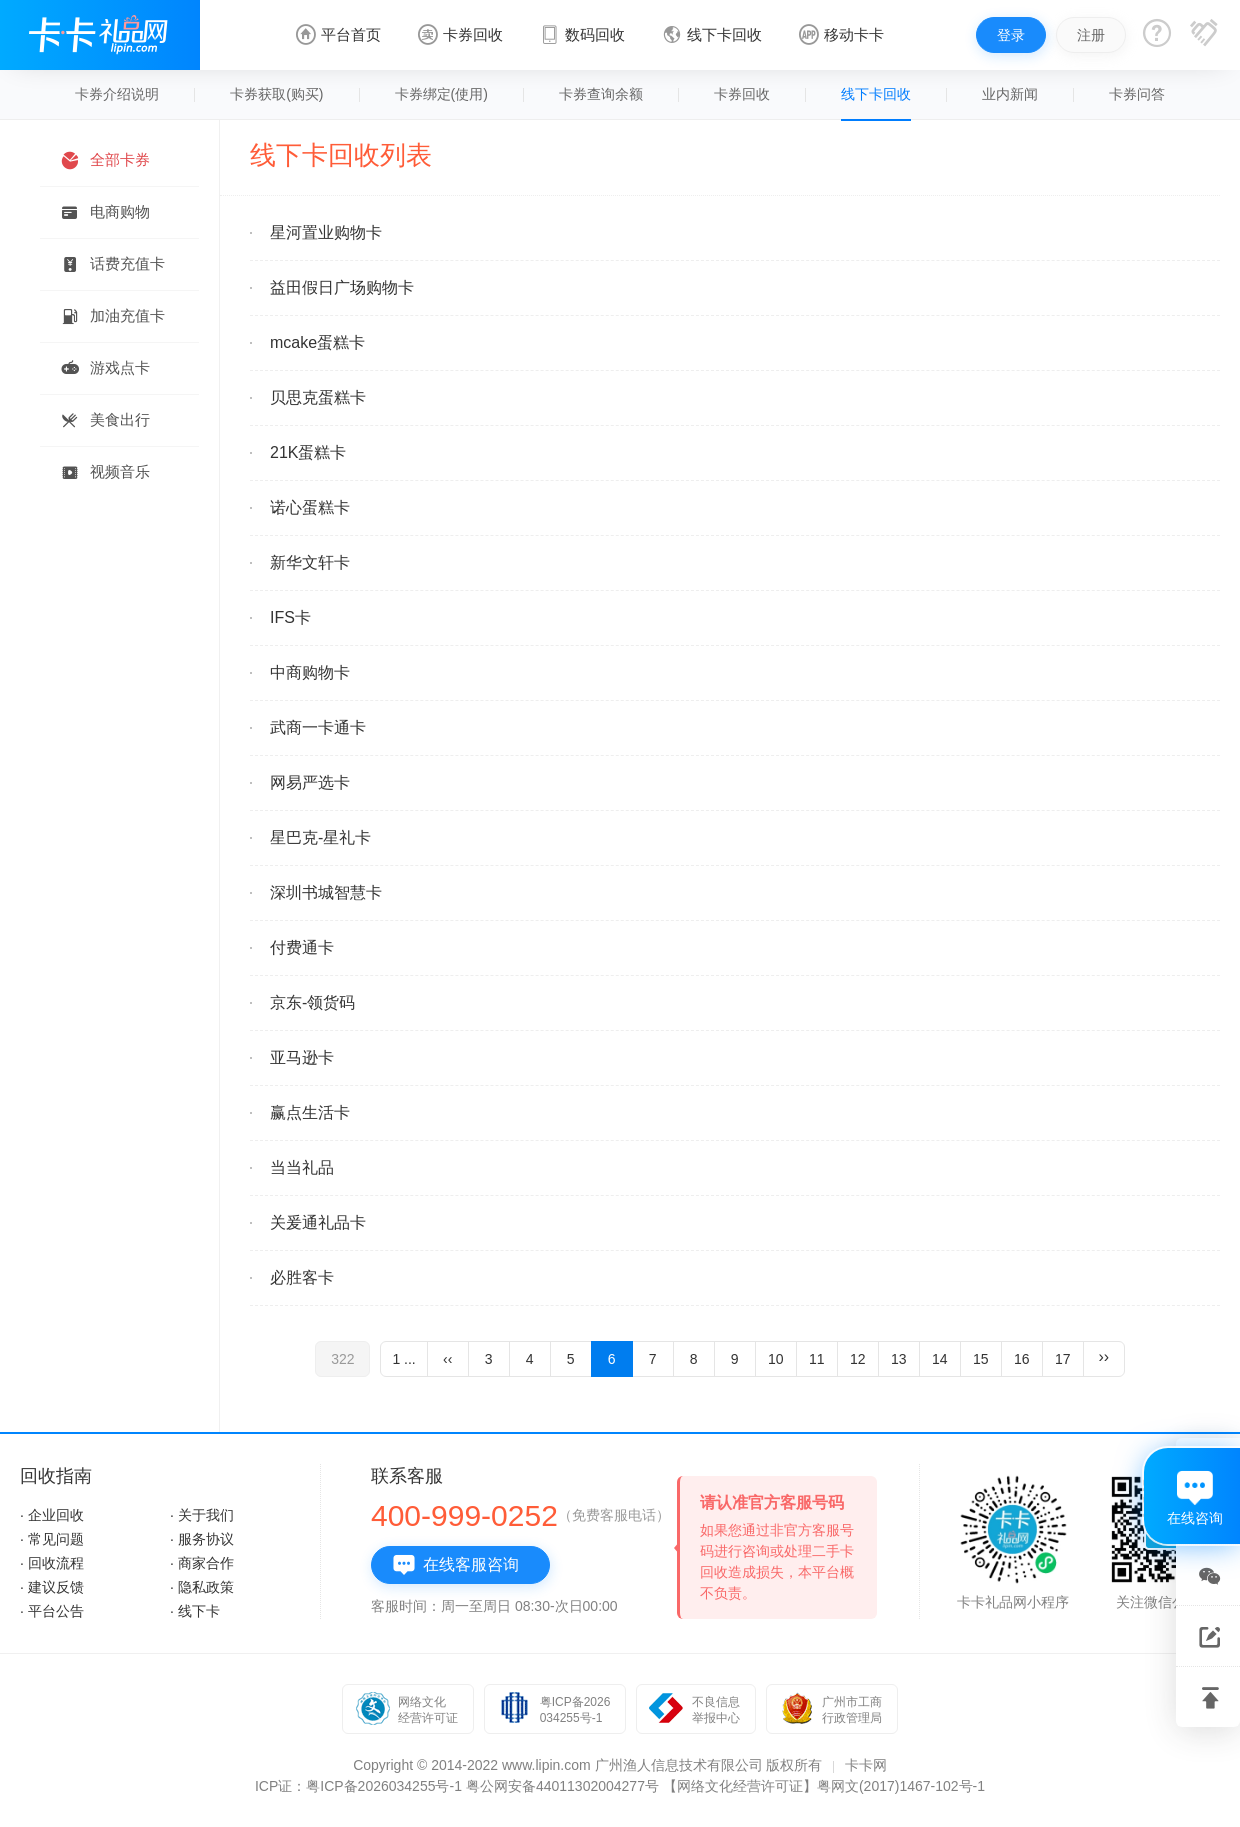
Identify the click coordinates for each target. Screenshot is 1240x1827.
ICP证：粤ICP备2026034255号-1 (358, 1786)
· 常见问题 (52, 1539)
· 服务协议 (202, 1539)
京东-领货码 (312, 1002)
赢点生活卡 (310, 1112)
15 (981, 1359)
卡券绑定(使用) (441, 94)
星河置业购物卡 (326, 232)
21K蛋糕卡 (308, 452)
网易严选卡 (310, 782)
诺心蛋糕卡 (310, 507)
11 (817, 1359)
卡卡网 (866, 1765)
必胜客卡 (302, 1277)
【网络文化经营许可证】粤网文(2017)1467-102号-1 (824, 1786)
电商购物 (105, 212)
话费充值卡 (112, 264)
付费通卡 (302, 947)
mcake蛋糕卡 (317, 342)
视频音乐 (105, 472)
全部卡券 (105, 160)
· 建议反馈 (52, 1587)
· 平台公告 (52, 1611)
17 (1063, 1359)
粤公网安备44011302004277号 (562, 1786)
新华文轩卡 (310, 562)
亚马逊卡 (302, 1057)
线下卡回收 (876, 94)
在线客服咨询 (455, 1565)
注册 (1091, 35)
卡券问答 (1137, 94)
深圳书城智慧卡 (326, 892)
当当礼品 (302, 1167)
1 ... (403, 1359)
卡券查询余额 (601, 94)
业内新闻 (1010, 94)
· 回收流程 (52, 1563)
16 (1022, 1359)
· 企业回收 (52, 1515)
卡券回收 (742, 94)
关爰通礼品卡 (318, 1222)
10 (776, 1359)
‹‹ (447, 1359)
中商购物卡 (310, 672)
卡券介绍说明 (117, 94)
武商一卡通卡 (318, 727)
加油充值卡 (112, 316)
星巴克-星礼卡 (320, 837)
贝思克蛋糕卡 (318, 397)
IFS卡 (290, 617)
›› (1103, 1356)
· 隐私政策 (202, 1587)
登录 (1011, 35)
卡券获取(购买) (276, 94)
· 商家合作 (202, 1563)
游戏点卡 (105, 368)
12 (858, 1359)
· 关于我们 (202, 1515)
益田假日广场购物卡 (342, 287)
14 (940, 1359)
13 (899, 1359)
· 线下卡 (195, 1611)
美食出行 (105, 420)
